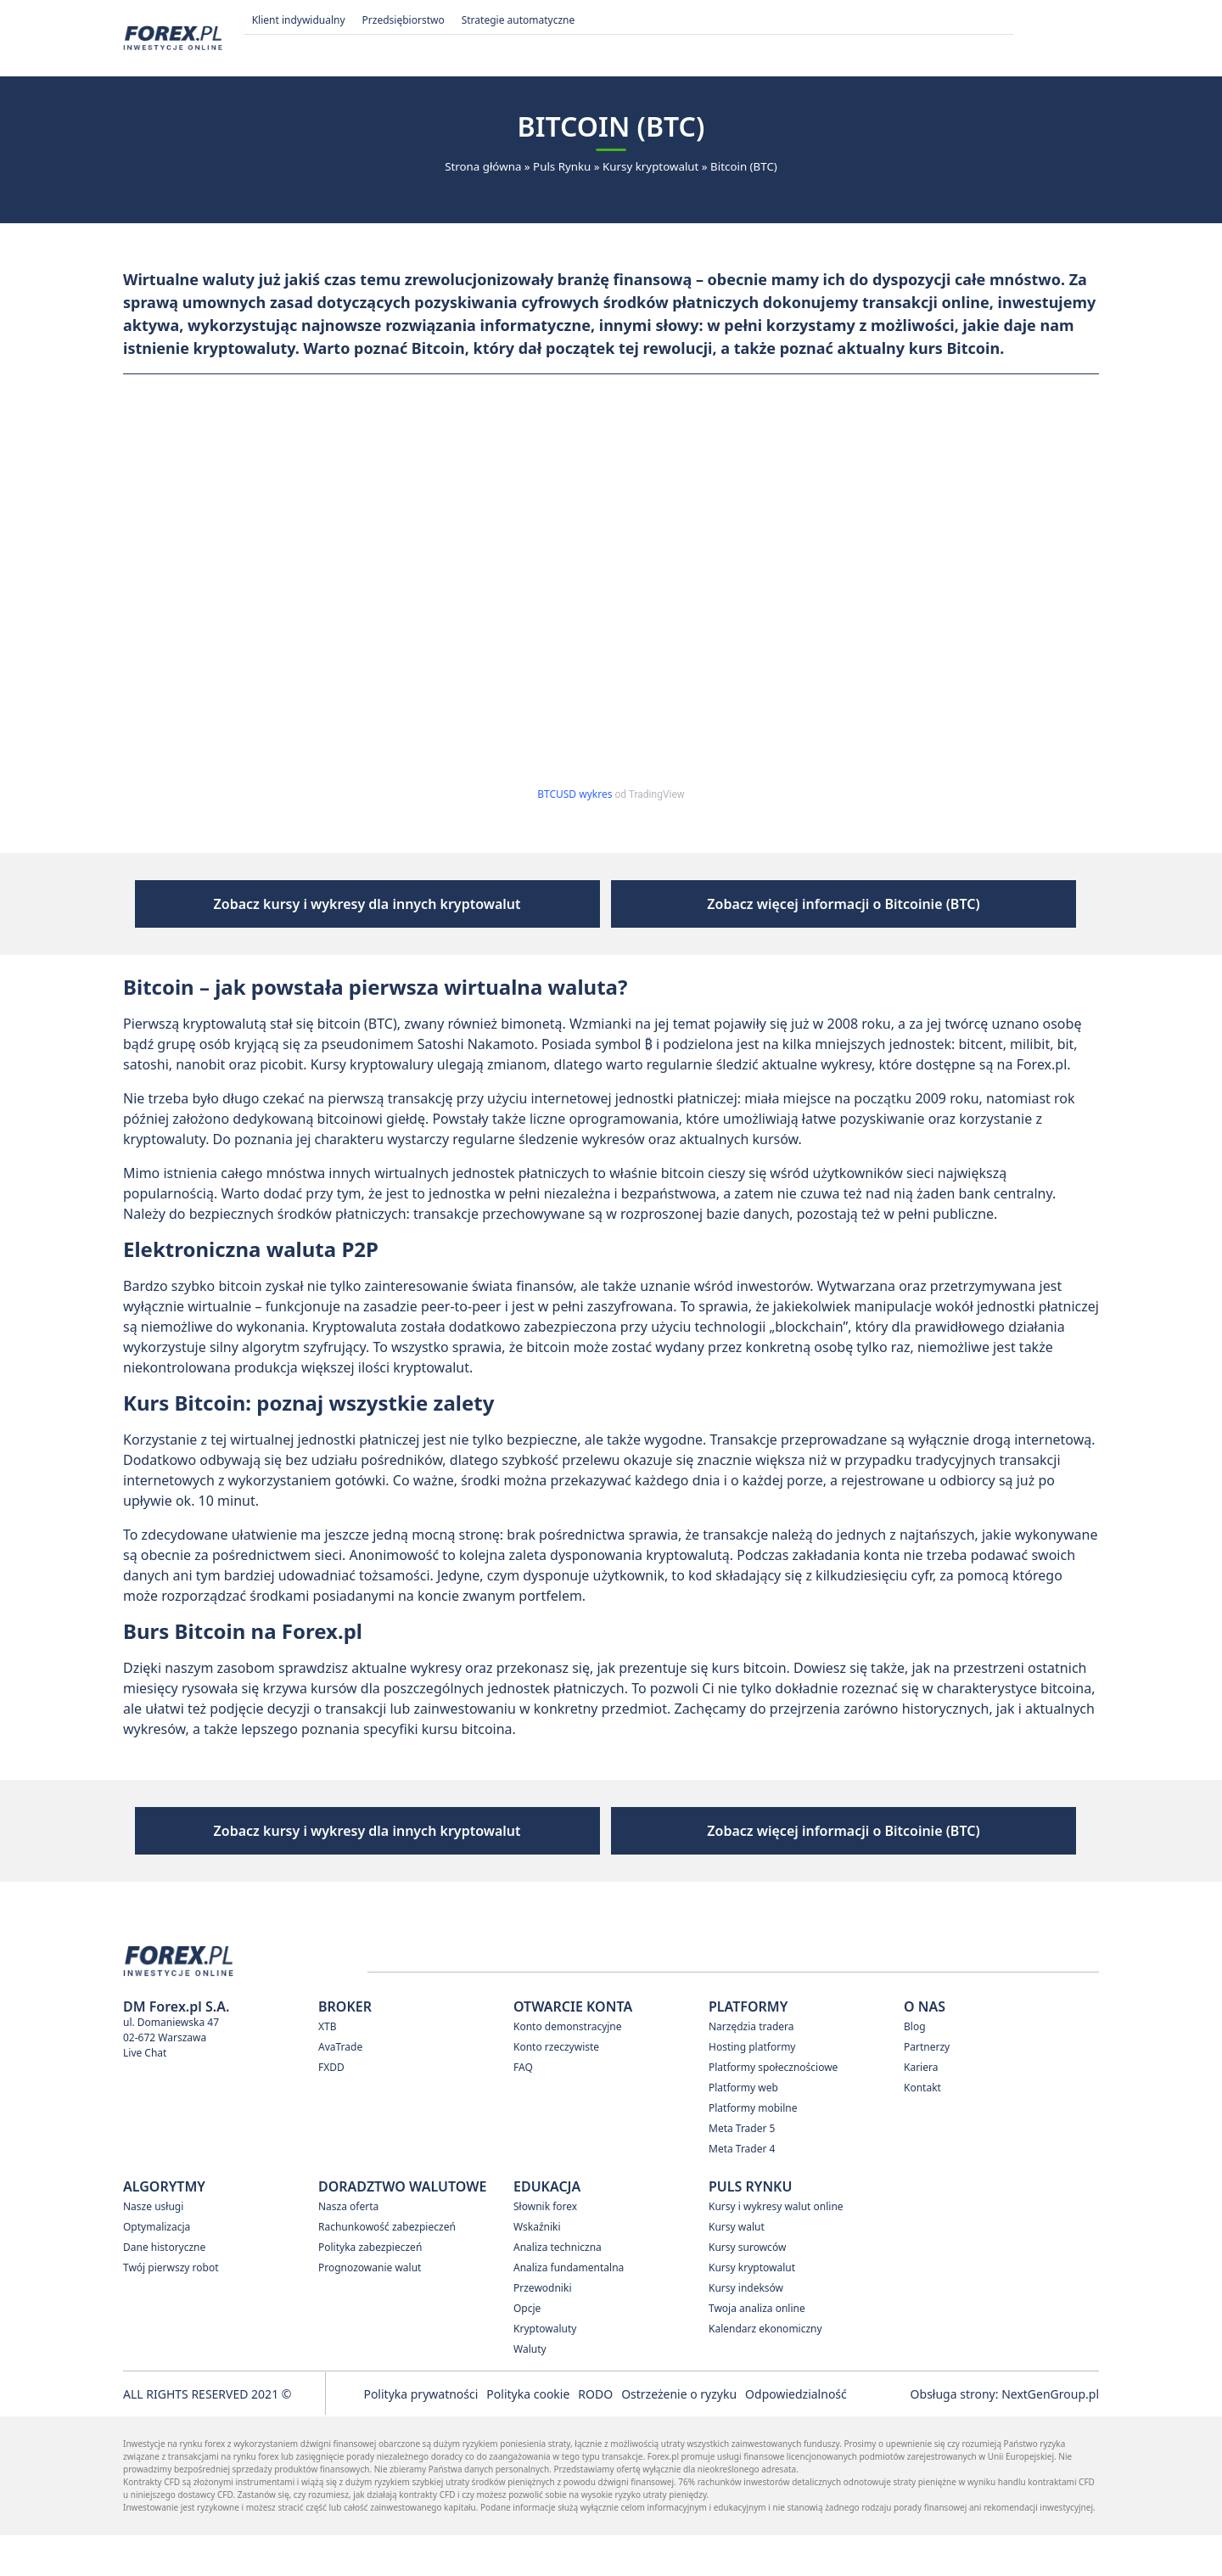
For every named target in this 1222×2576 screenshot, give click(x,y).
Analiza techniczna (557, 2288)
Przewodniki (542, 2328)
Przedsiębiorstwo (403, 20)
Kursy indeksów (746, 2328)
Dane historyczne (164, 2288)
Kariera (921, 2108)
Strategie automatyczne (518, 20)
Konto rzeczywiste (556, 2087)
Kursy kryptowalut (650, 166)
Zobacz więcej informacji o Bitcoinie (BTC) (748, 914)
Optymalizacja (156, 2267)
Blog (915, 2067)
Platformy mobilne (753, 2148)
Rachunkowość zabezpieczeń (387, 2267)
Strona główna (483, 166)
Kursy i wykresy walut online (776, 2247)
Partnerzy (927, 2087)
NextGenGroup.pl (1050, 2435)
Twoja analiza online (757, 2349)
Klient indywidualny (298, 20)
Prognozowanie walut (369, 2308)
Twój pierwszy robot (171, 2308)
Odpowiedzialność (796, 2435)
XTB (327, 2067)
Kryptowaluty (544, 2369)
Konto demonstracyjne (567, 2067)
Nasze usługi (153, 2247)
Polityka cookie (527, 2435)
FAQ (523, 2108)
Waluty (530, 2389)
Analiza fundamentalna (568, 2308)
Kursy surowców (747, 2288)
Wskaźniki (537, 2267)
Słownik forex (545, 2247)
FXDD (331, 2108)
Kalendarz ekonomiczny (765, 2369)
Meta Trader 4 (742, 2189)
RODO (595, 2435)
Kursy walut (737, 2267)
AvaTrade (340, 2087)
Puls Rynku (562, 166)
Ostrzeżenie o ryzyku (679, 2435)
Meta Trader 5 (742, 2169)
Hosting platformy (752, 2087)
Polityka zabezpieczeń (370, 2288)
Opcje (527, 2349)
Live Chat (144, 2093)
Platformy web (743, 2128)
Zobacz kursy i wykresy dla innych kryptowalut (463, 914)
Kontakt (922, 2128)
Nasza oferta (348, 2247)
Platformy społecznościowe (773, 2108)
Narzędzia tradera (751, 2067)
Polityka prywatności (420, 2435)
